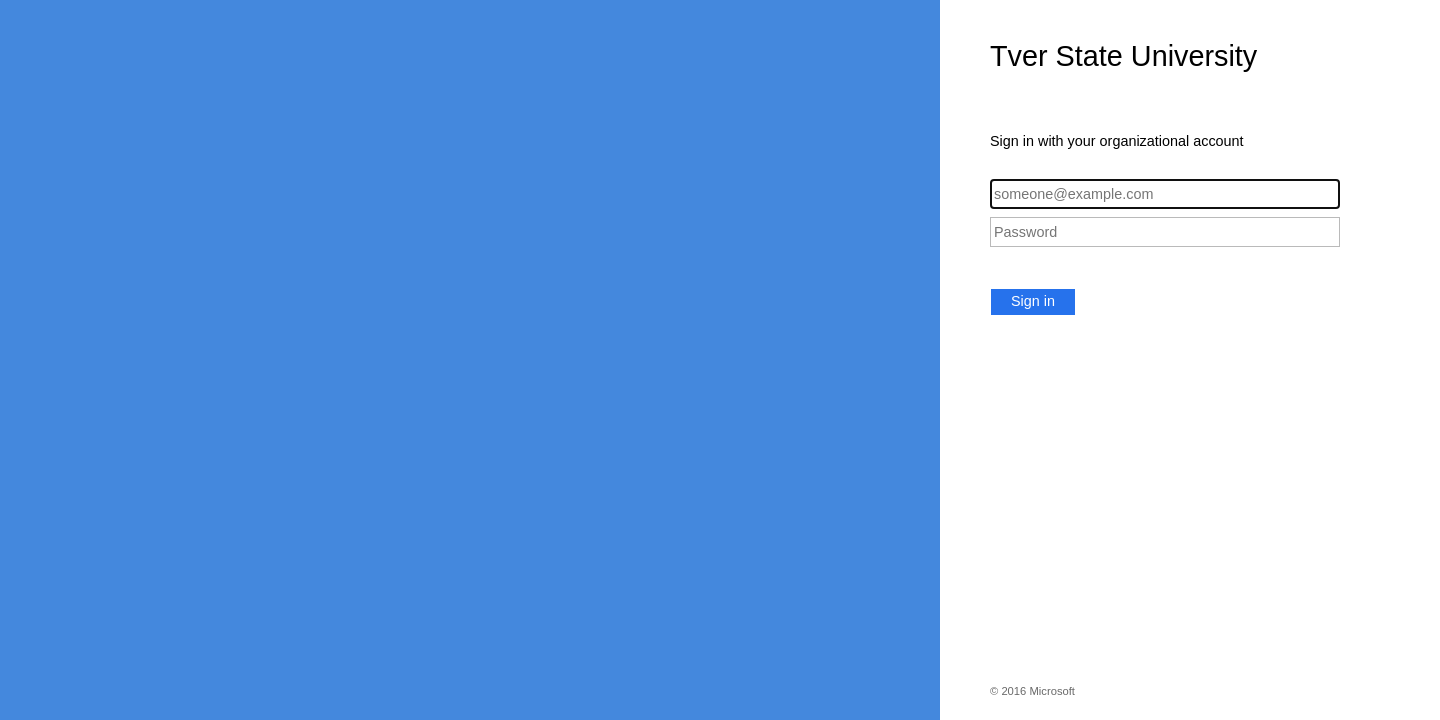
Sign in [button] (1033, 301)
